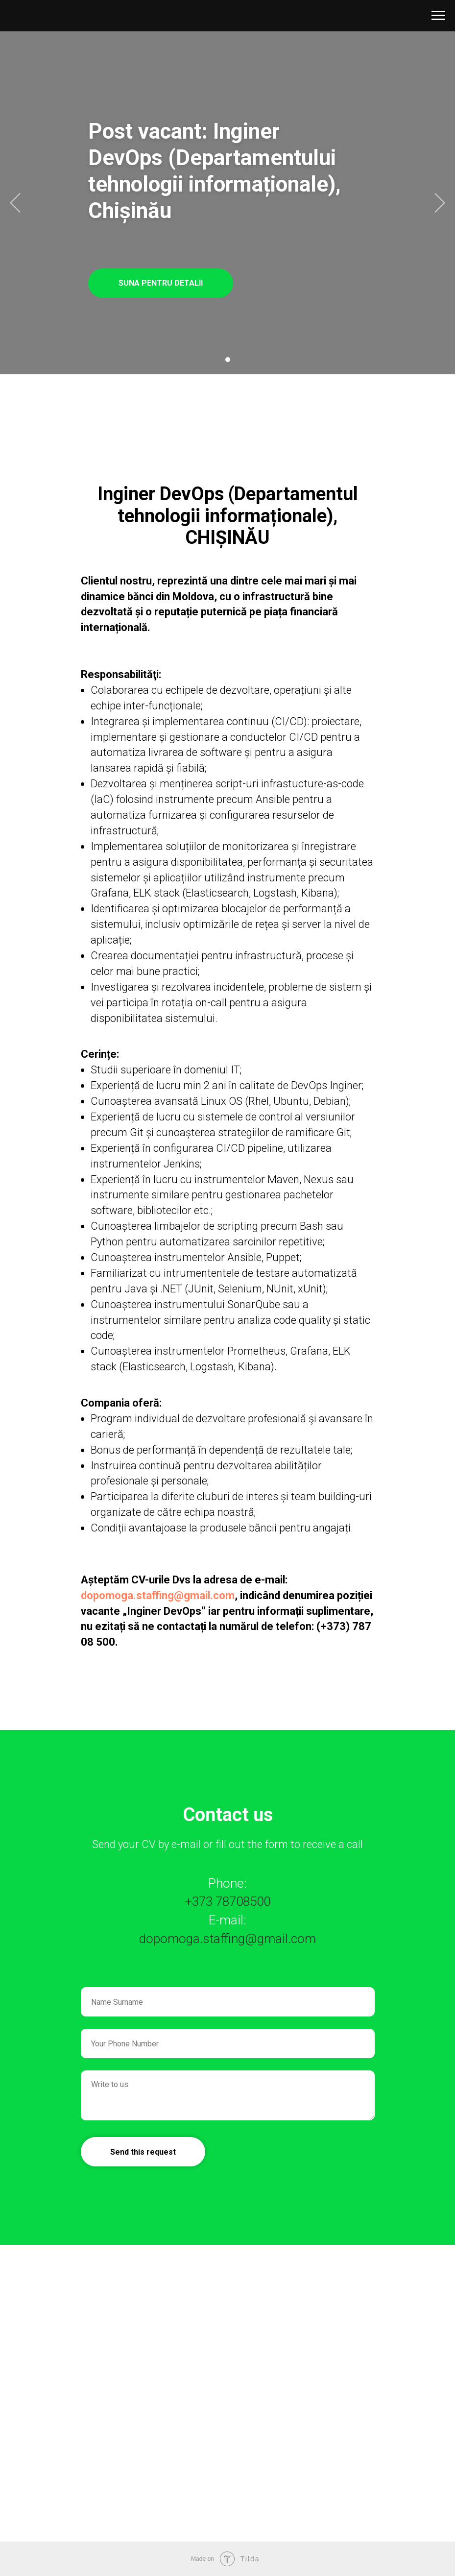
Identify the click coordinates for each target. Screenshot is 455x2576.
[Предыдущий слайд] (15, 203)
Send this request (143, 2152)
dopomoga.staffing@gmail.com (158, 1595)
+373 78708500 (227, 1901)
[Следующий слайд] (439, 203)
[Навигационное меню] (438, 16)
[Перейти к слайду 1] (227, 359)
